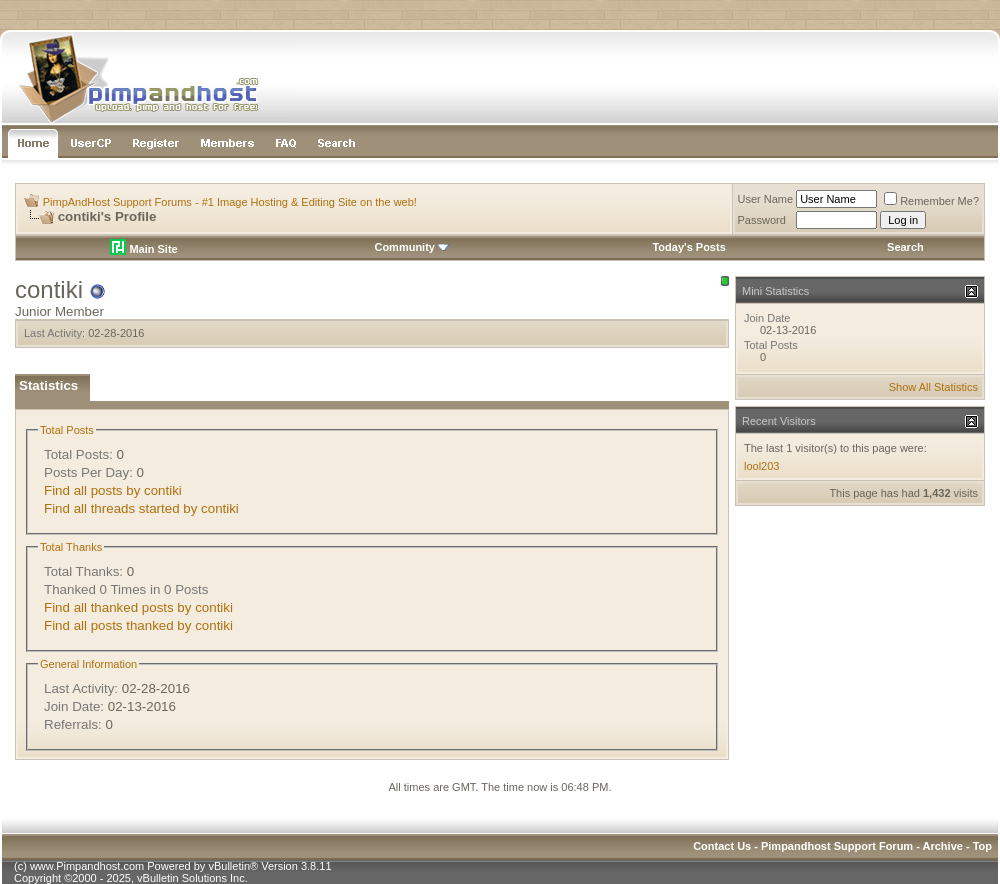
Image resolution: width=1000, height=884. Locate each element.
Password (762, 220)
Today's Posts (688, 247)
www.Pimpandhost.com (87, 866)
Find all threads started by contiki (141, 508)
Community (411, 247)
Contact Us (722, 846)
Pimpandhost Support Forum (837, 846)
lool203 (761, 466)
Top (982, 846)
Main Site (143, 249)
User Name (766, 199)
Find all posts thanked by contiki (138, 625)
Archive (943, 846)
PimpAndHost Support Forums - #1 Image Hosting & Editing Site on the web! (230, 202)
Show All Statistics (933, 387)
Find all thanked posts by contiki (138, 607)
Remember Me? (931, 201)
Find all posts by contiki (113, 490)
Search (905, 247)
